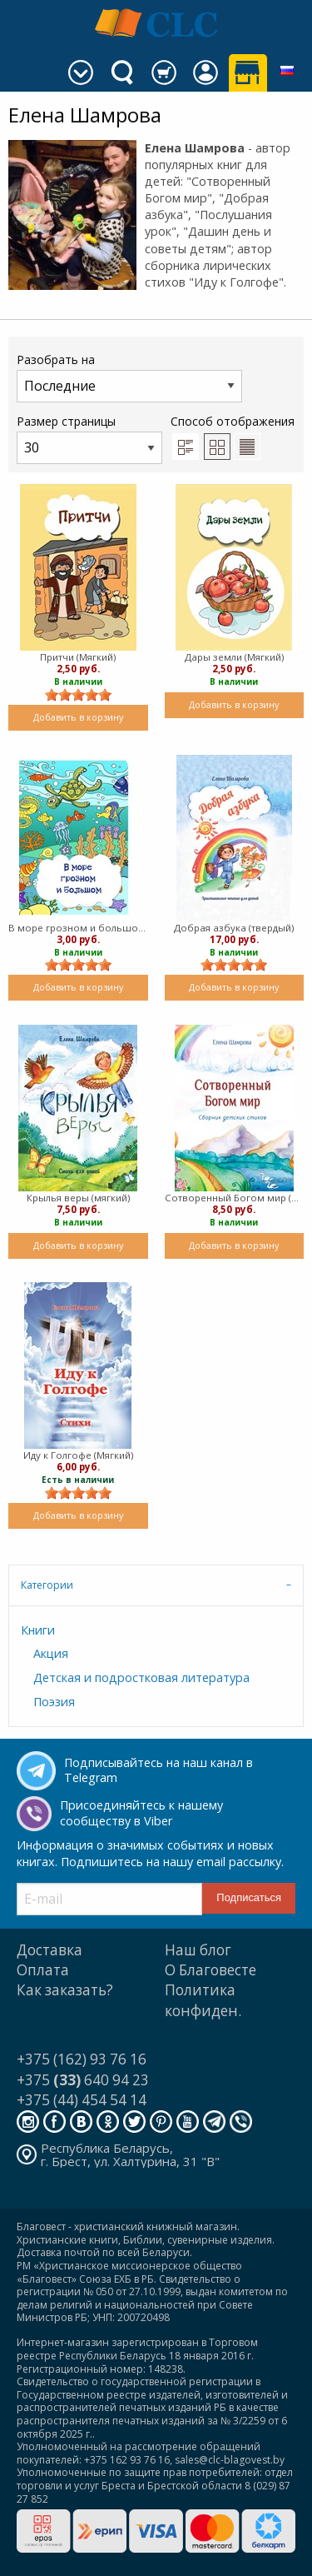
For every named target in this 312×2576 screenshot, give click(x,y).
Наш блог (198, 1949)
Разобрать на (129, 377)
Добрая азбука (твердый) (234, 927)
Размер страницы (89, 438)
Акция (50, 1653)
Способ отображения (233, 436)
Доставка (49, 1949)
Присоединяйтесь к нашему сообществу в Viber (141, 1813)
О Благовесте (210, 1969)
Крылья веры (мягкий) (78, 1197)
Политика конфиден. (203, 1999)
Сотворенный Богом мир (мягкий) (235, 1197)
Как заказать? (65, 1989)
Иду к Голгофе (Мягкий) (78, 1455)
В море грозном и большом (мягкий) (78, 927)
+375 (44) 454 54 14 (81, 2099)
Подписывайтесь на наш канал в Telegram (158, 1770)
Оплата (43, 1969)
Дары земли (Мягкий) (234, 657)
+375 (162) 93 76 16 (81, 2059)
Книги (38, 1630)
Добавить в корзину (78, 717)
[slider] (78, 694)
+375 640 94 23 (83, 2079)
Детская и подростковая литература (141, 1677)
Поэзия (54, 1702)
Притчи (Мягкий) (78, 657)
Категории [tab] (47, 1585)
